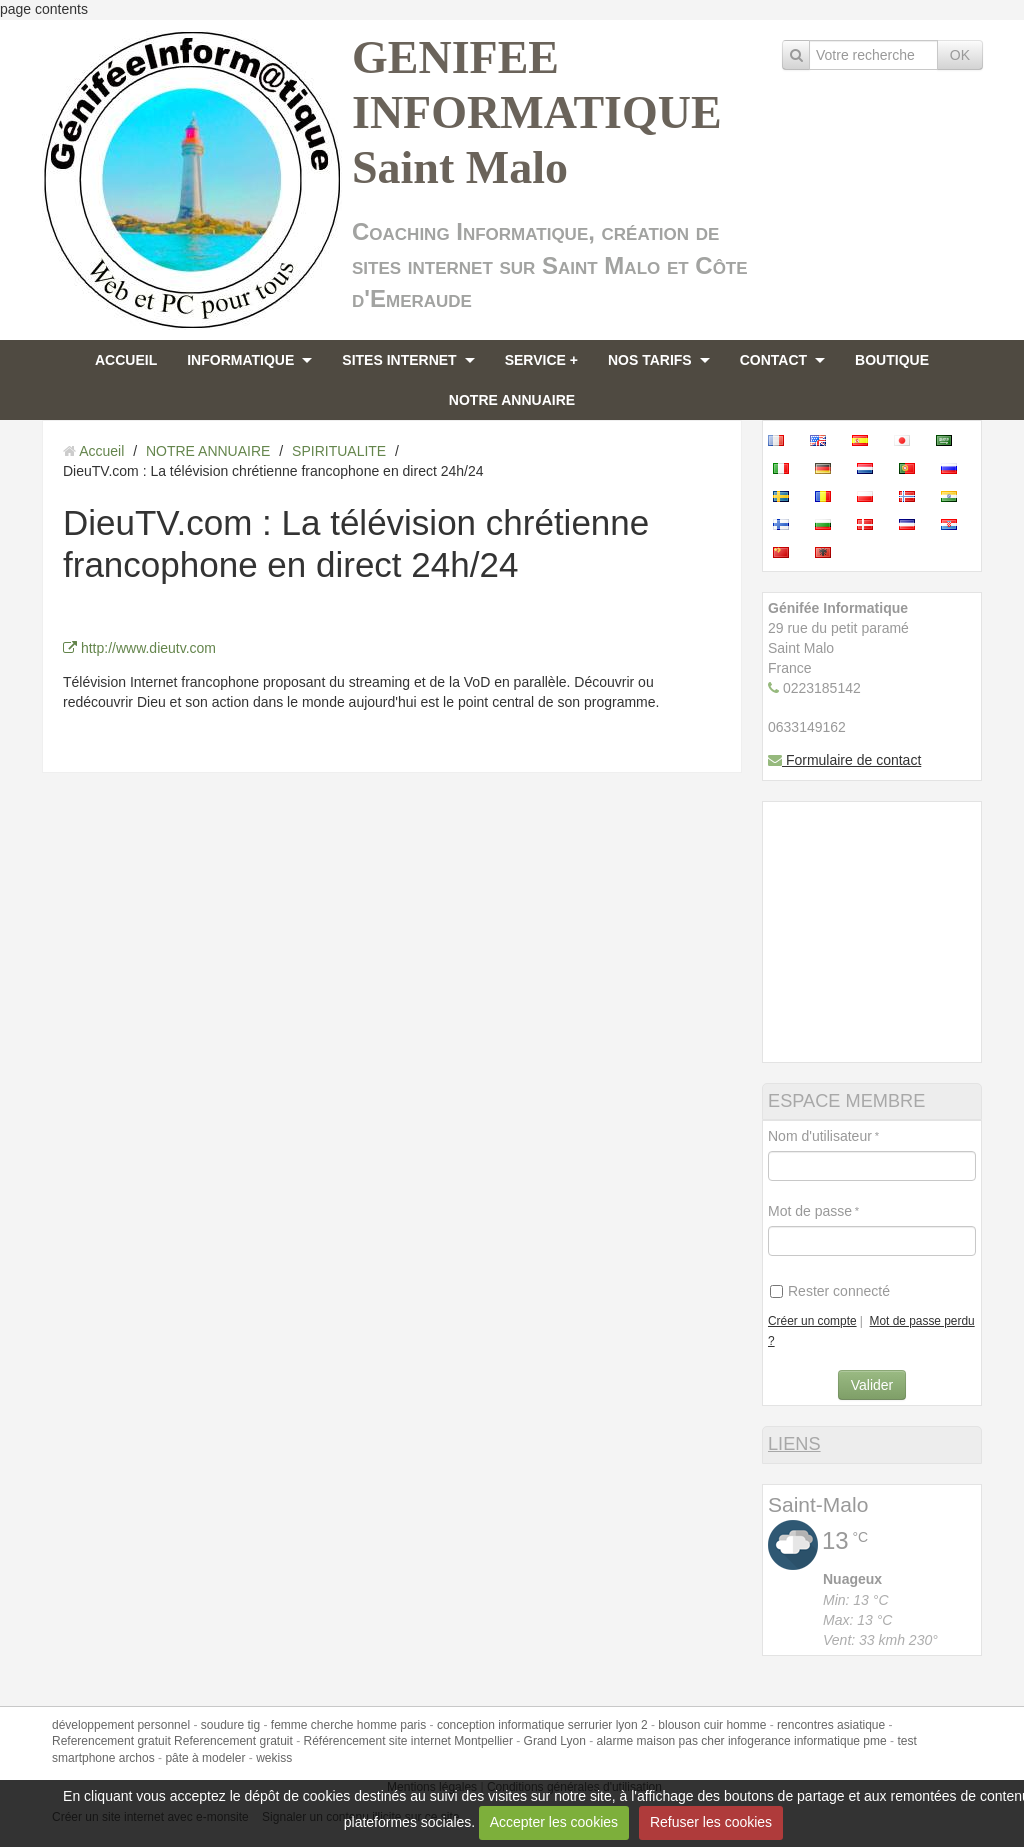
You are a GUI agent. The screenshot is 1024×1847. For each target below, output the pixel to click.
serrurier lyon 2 (608, 1725)
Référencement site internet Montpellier (407, 1741)
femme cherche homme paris (348, 1725)
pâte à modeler (205, 1758)
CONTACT (773, 360)
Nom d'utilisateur (820, 1136)
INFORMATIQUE (240, 360)
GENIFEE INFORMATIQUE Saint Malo (537, 112)
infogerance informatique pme (807, 1741)
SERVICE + (541, 360)
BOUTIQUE (892, 360)
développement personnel (121, 1725)
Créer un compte (812, 1321)
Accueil (101, 451)
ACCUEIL (126, 360)
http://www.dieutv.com (139, 648)
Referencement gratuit (111, 1741)
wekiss (274, 1758)
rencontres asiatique (831, 1725)
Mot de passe (810, 1211)
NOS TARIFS (650, 360)
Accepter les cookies (554, 1822)
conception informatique (500, 1725)
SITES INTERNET (399, 360)
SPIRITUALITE (339, 451)
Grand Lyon (555, 1741)
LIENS (794, 1444)
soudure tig (230, 1725)
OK (960, 55)
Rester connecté (830, 1291)
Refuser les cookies (711, 1822)
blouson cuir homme (712, 1725)
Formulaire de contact (844, 760)
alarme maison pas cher (661, 1741)
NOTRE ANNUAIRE (512, 400)
